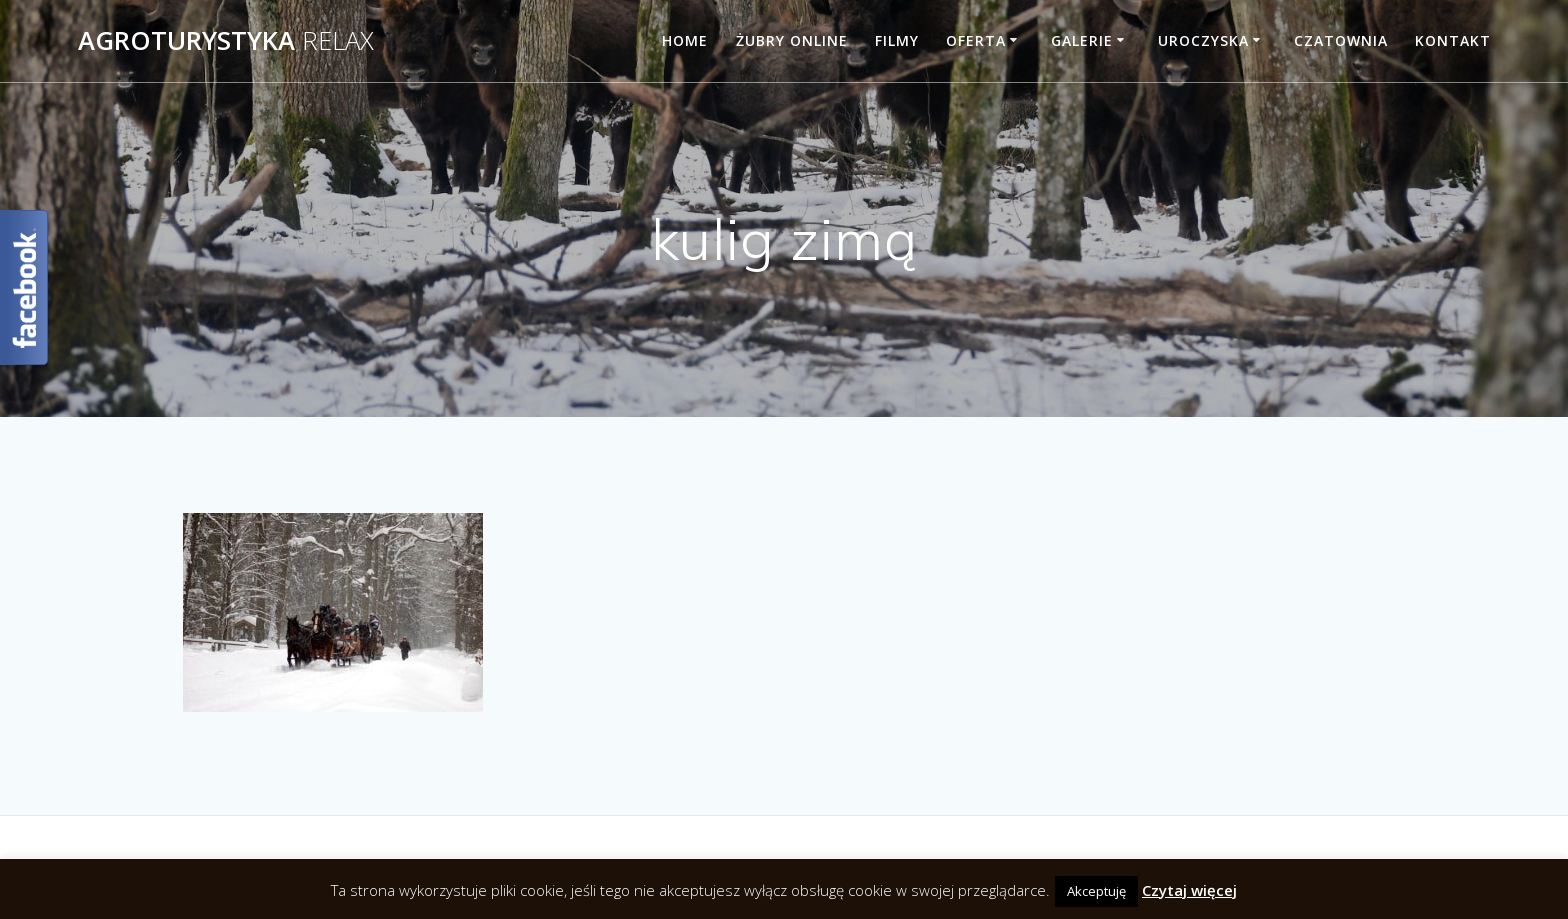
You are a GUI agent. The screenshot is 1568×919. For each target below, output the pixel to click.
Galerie (1082, 40)
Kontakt (1453, 40)
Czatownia (1341, 40)
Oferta (976, 40)
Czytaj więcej (1189, 890)
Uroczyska (1203, 40)
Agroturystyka (226, 41)
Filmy (897, 40)
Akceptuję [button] (1096, 891)
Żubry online (792, 40)
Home (685, 40)
